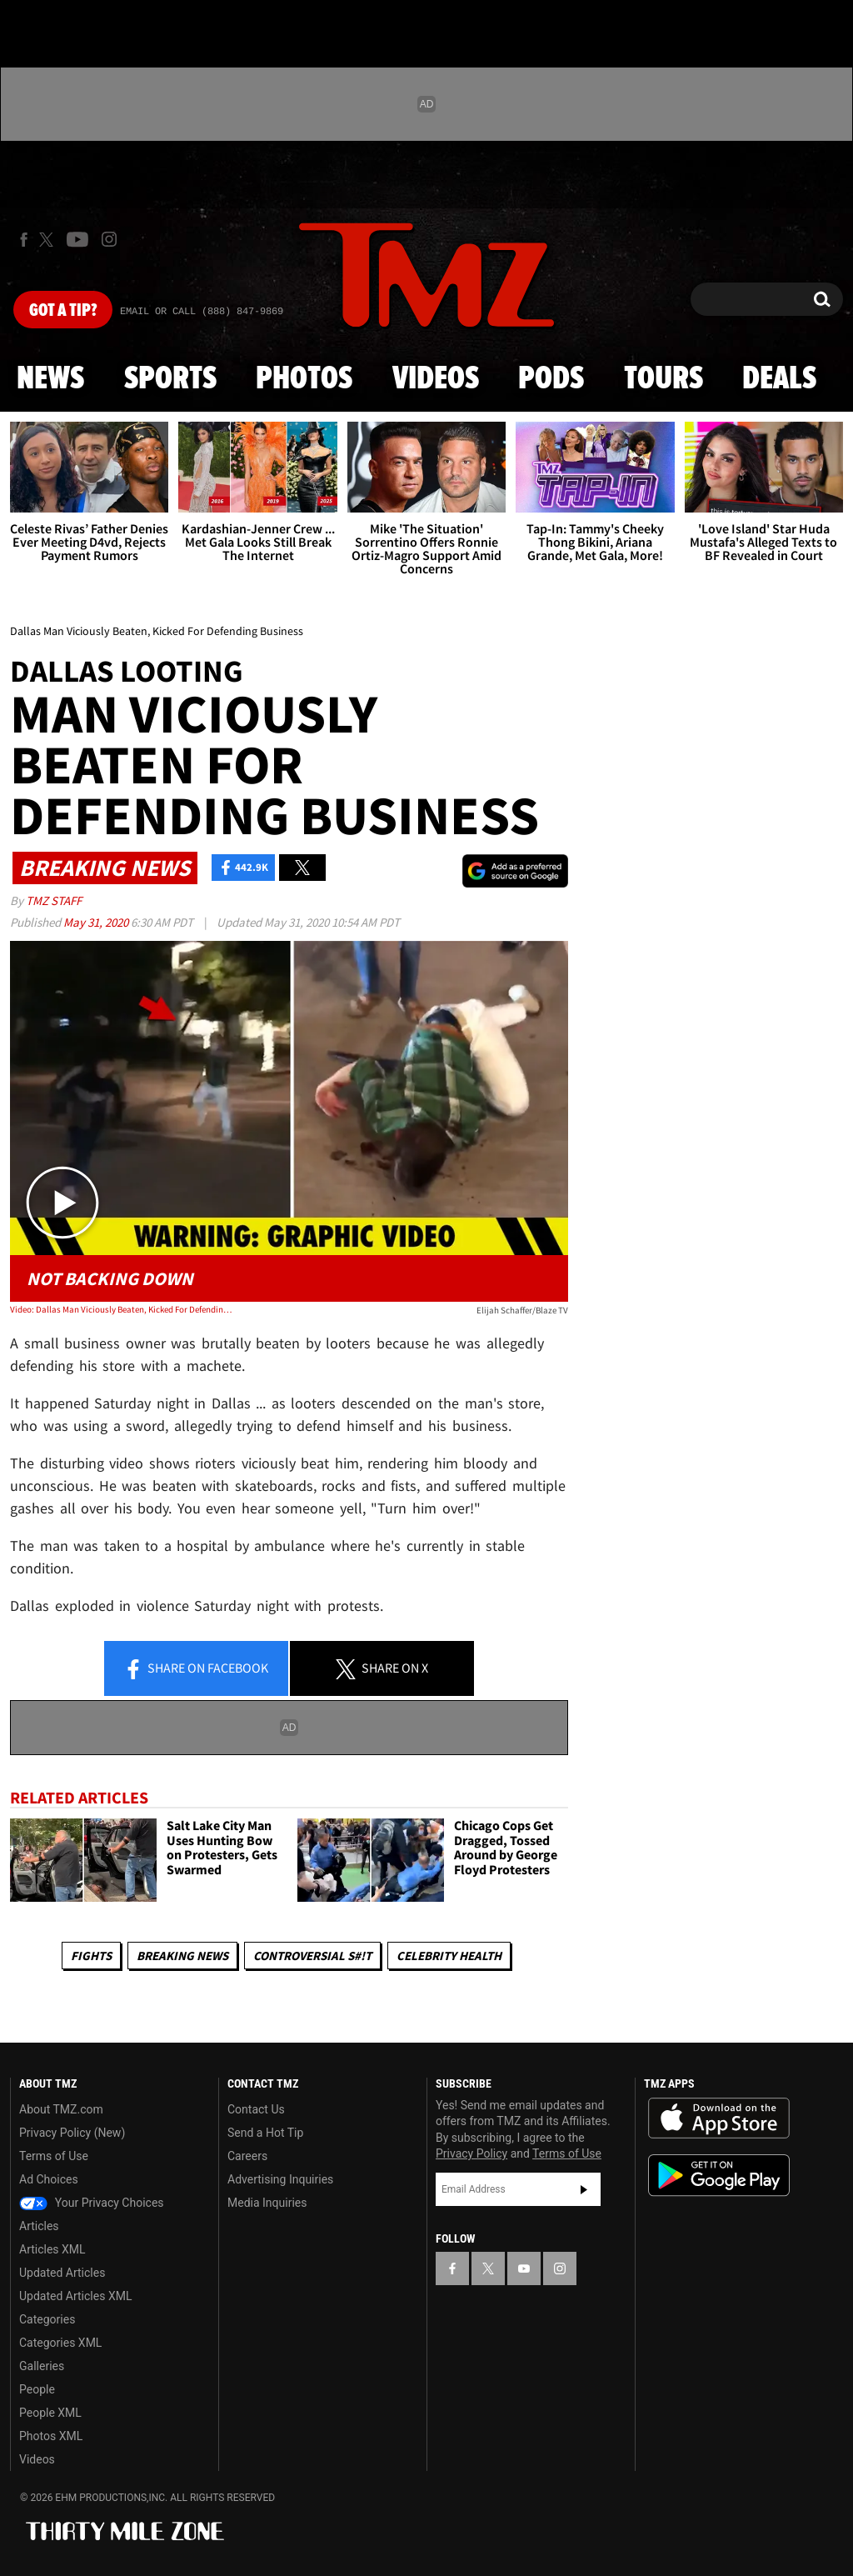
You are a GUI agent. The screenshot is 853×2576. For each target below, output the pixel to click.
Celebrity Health (449, 1955)
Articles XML (52, 2249)
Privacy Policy (471, 2153)
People (37, 2389)
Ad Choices (48, 2179)
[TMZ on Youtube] (77, 239)
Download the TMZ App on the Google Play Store (719, 2175)
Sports (170, 379)
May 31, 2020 (97, 922)
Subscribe (584, 2189)
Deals (779, 379)
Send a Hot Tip (265, 2132)
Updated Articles (62, 2272)
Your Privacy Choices (91, 2202)
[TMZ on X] (48, 240)
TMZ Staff (54, 900)
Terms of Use (53, 2156)
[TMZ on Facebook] (23, 240)
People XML (50, 2412)
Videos (435, 379)
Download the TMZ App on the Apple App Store (719, 2118)
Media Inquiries (267, 2202)
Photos (304, 379)
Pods (551, 379)
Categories (47, 2319)
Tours (663, 379)
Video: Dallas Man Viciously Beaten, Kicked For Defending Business (121, 1309)
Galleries (41, 2366)
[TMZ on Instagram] (109, 239)
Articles (39, 2226)
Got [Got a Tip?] (63, 311)
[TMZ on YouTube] (524, 2268)
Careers (247, 2156)
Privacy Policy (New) (72, 2132)
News (50, 379)
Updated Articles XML (75, 2296)
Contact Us (256, 2109)
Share (195, 1669)
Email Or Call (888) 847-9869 (201, 312)
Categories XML (60, 2342)
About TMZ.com (61, 2109)
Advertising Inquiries (280, 2179)
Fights (91, 1955)
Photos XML (50, 2436)
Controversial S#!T (312, 1955)
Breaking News (182, 1955)
